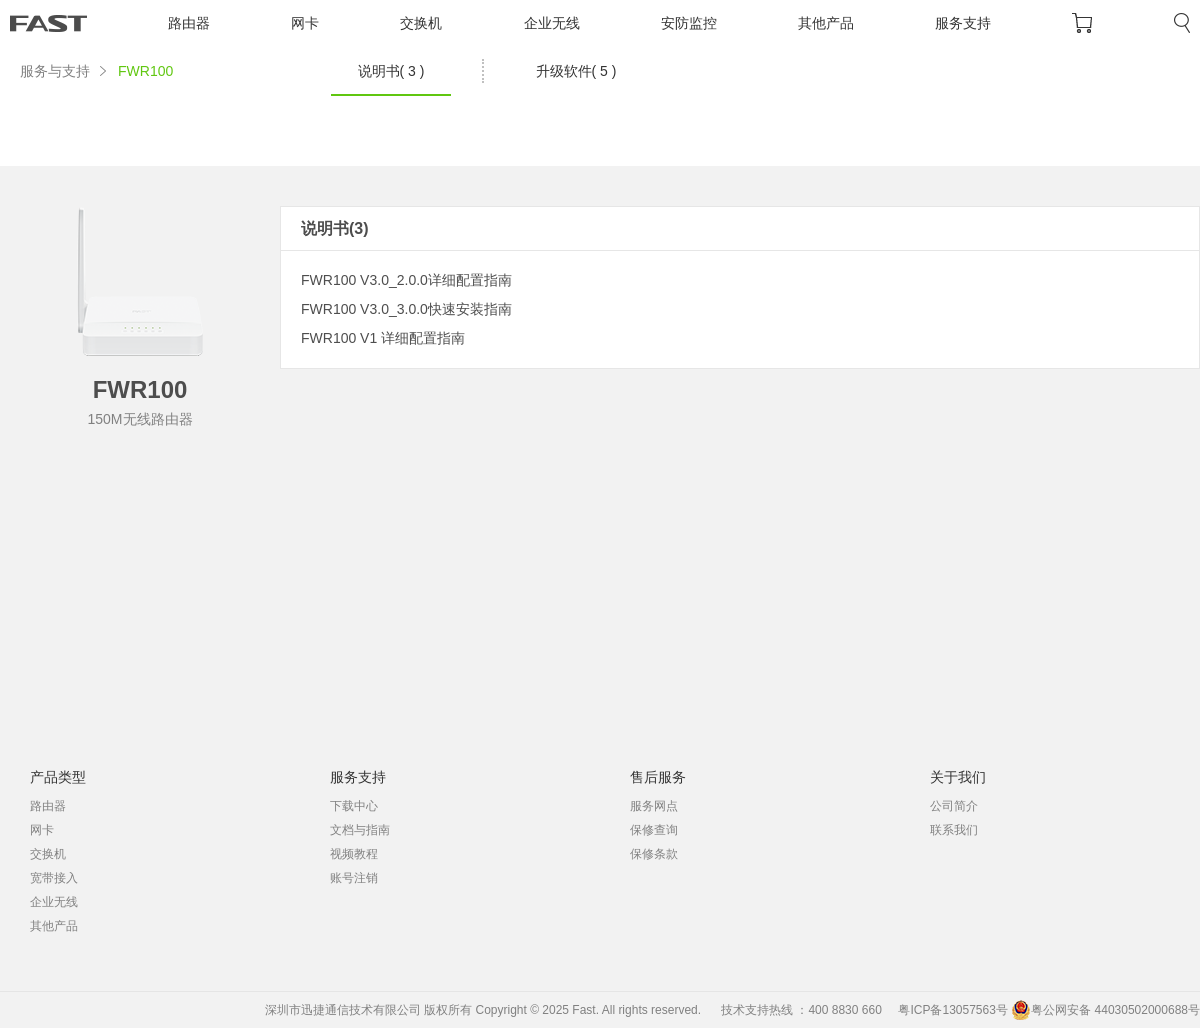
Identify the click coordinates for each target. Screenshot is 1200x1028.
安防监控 (689, 23)
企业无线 (552, 23)
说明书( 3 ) (391, 71)
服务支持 (963, 23)
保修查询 (654, 830)
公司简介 (954, 806)
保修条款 (654, 854)
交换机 (421, 23)
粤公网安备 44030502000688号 (1105, 1010)
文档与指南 (360, 830)
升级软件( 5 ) (576, 71)
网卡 (305, 23)
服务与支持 (55, 71)
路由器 (189, 23)
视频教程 (354, 854)
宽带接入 (54, 878)
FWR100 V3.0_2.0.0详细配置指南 (406, 280)
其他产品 (826, 23)
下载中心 (354, 806)
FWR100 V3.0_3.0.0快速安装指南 (406, 309)
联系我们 (954, 830)
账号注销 (354, 878)
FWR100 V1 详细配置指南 (383, 338)
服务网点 (654, 806)
